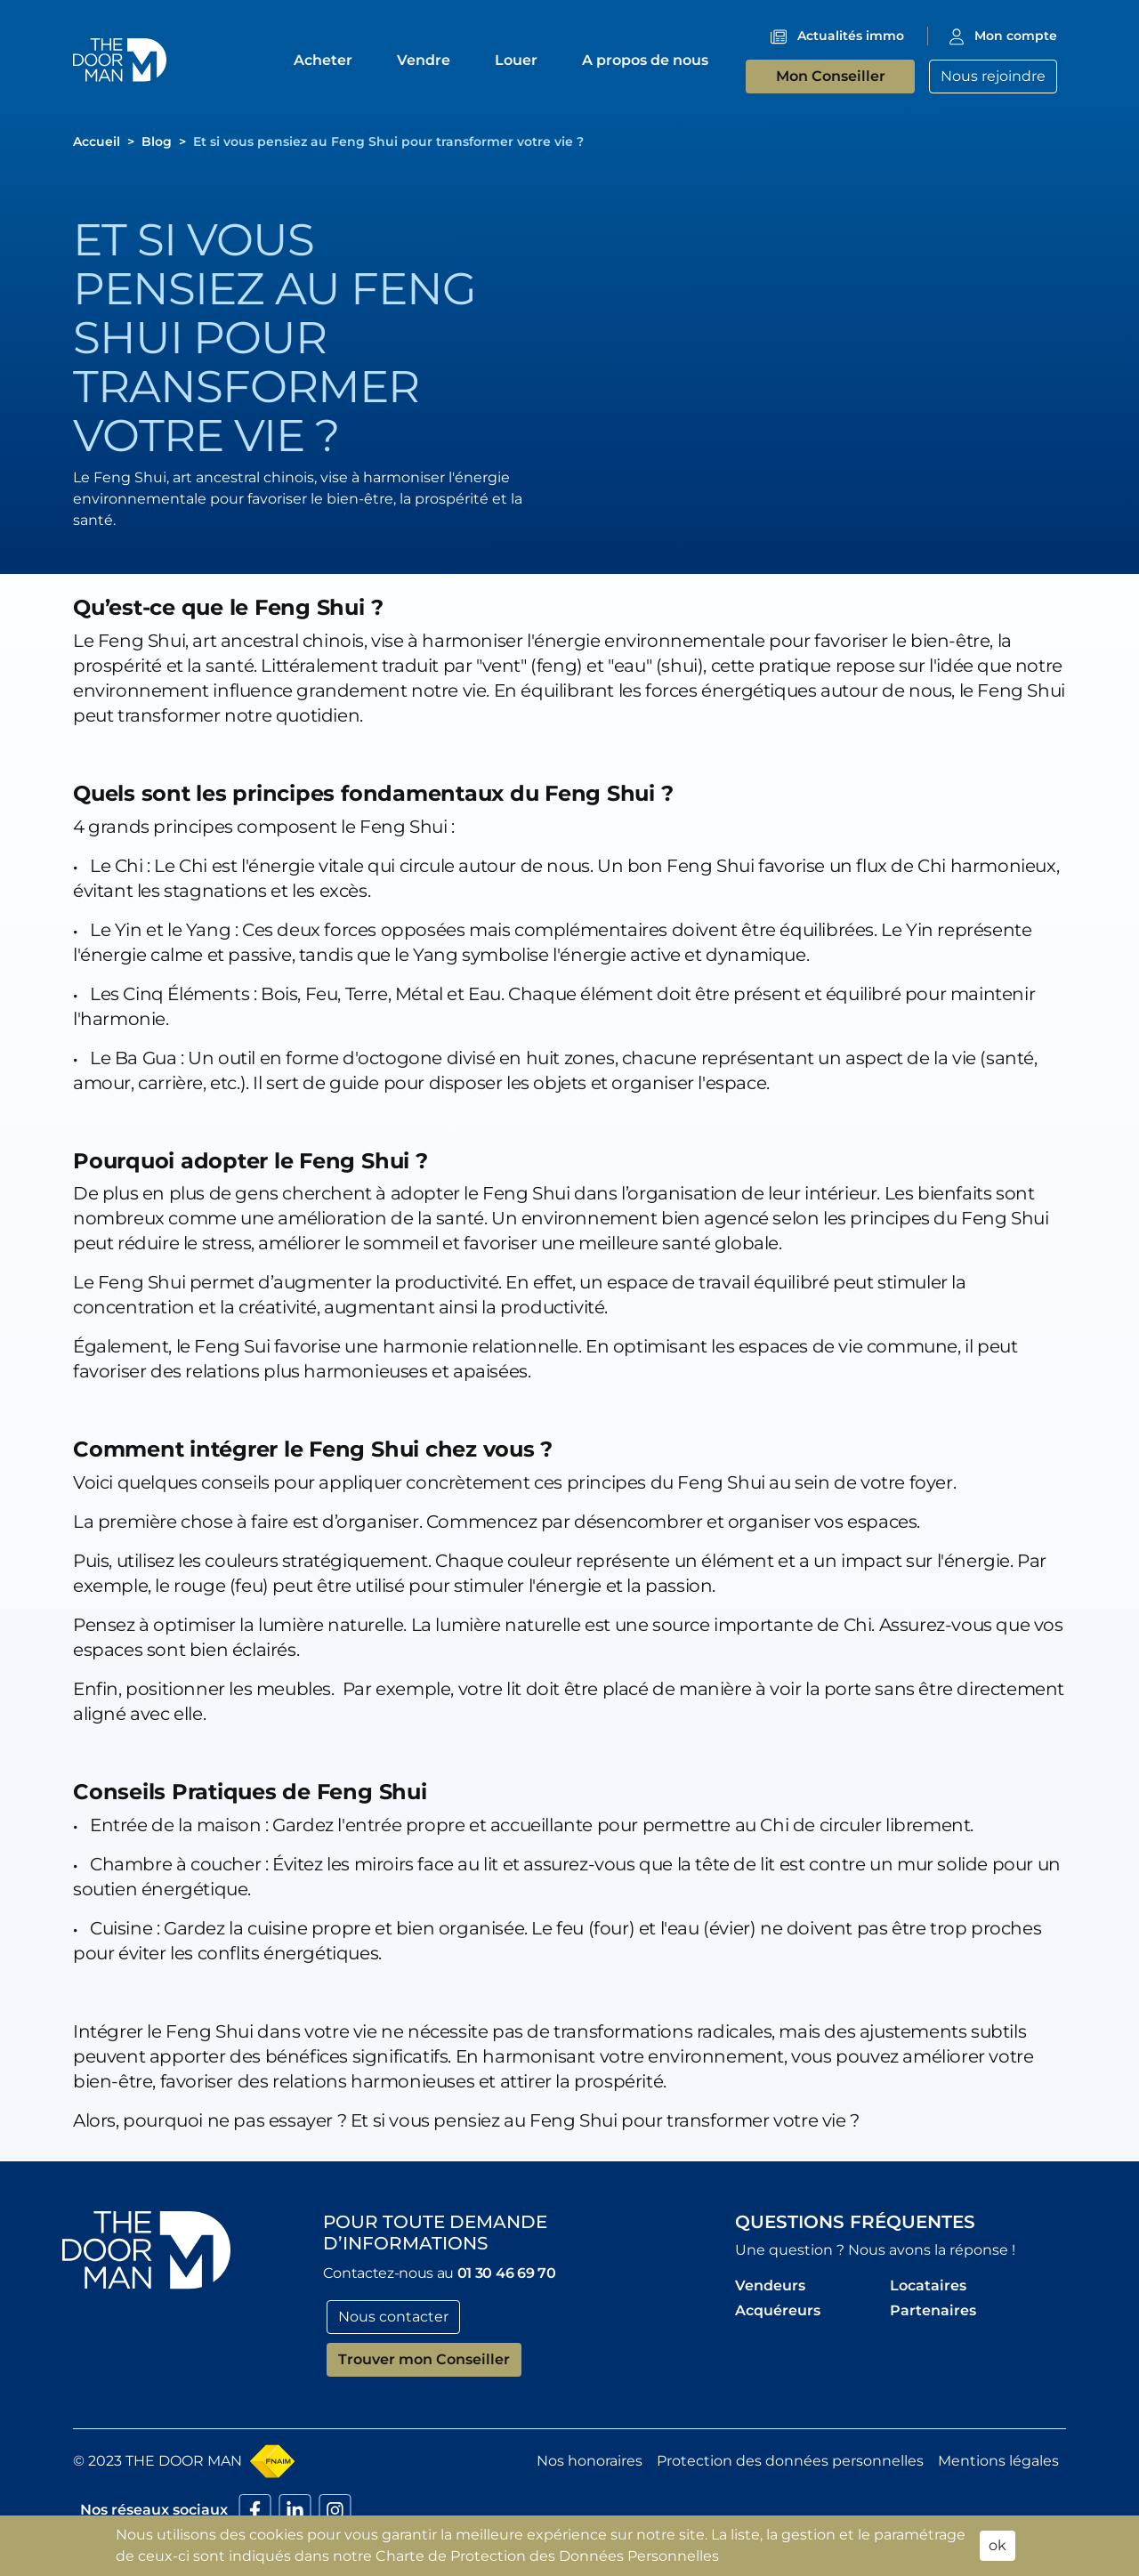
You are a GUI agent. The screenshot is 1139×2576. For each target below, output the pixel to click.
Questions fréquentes (855, 2222)
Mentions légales (998, 2460)
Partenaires (933, 2310)
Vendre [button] (425, 60)
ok (997, 2545)
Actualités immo (850, 36)
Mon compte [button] (1015, 36)
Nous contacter (393, 2316)
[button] (119, 59)
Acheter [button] (325, 60)
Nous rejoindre (993, 76)
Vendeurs (770, 2285)
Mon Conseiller (830, 76)
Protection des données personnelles (790, 2460)
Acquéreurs (777, 2310)
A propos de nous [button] (647, 60)
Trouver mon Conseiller (424, 2359)
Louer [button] (518, 60)
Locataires (928, 2285)
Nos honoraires (589, 2460)
